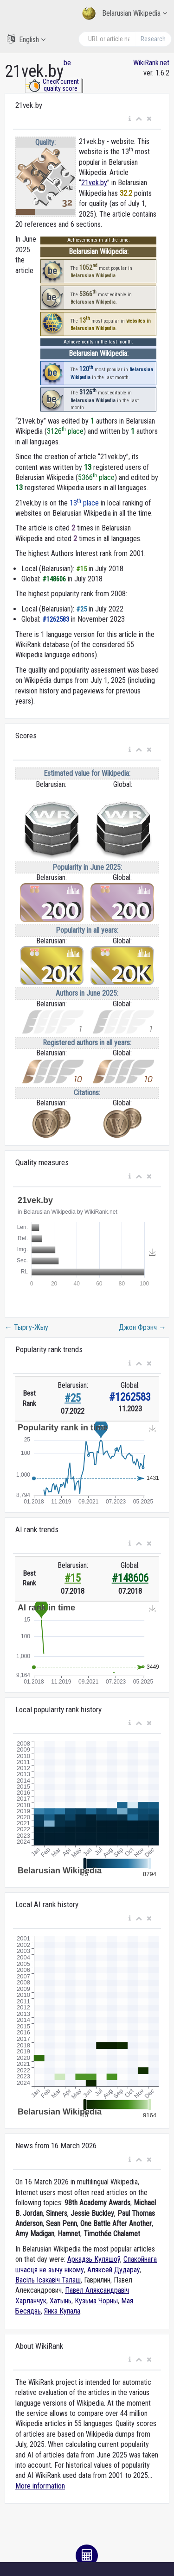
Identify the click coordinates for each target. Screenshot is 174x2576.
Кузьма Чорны (96, 2300)
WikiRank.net (151, 62)
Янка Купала (62, 2311)
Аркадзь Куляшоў (93, 2259)
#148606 (130, 1578)
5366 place (96, 477)
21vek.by (94, 182)
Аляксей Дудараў (113, 2269)
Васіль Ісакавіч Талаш (48, 2280)
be (67, 62)
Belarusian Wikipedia (124, 13)
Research (153, 39)
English (26, 39)
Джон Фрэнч (142, 1327)
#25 (72, 1398)
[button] (129, 119)
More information (40, 2486)
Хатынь (60, 2300)
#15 (72, 1578)
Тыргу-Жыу (26, 1327)
